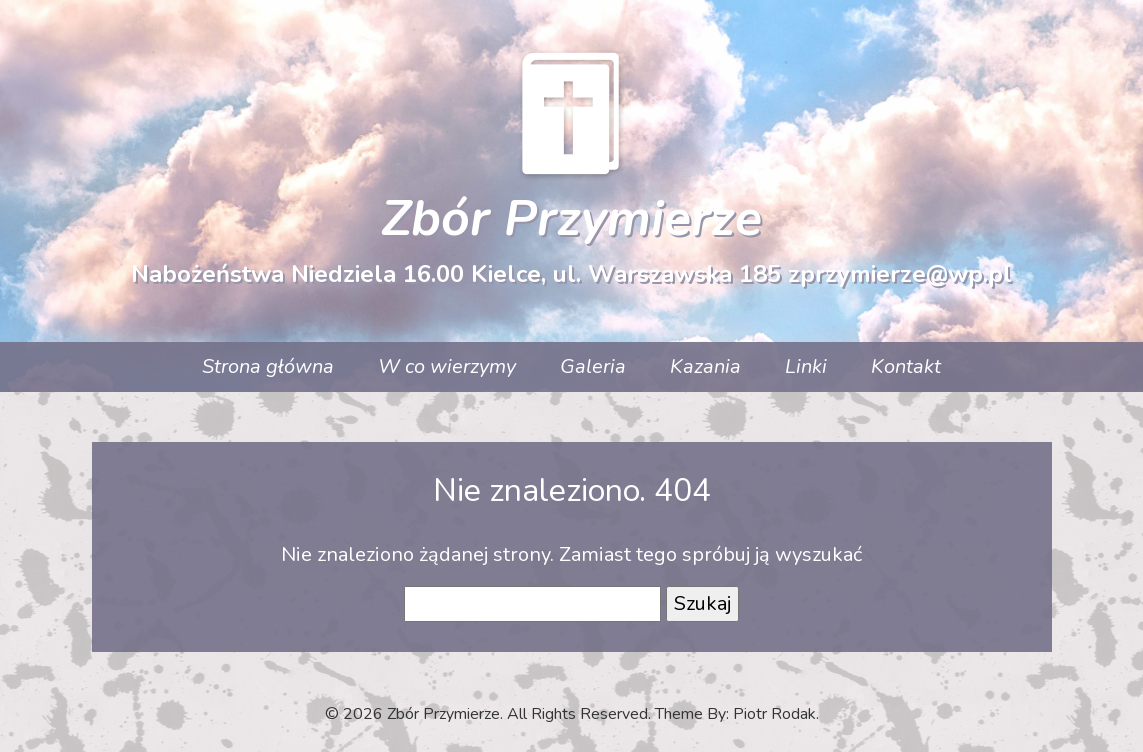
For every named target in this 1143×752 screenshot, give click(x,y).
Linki (806, 366)
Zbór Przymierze (571, 218)
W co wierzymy (447, 366)
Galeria (593, 366)
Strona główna (268, 366)
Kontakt (906, 366)
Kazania (705, 366)
